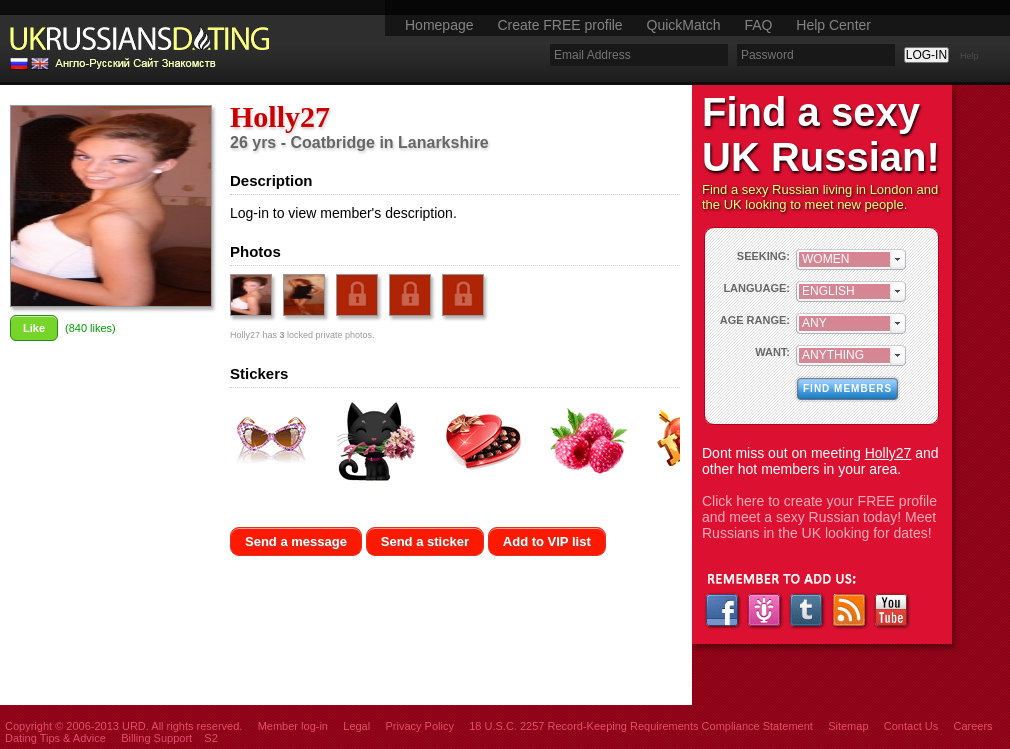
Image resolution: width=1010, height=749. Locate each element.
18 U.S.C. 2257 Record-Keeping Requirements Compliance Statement (641, 726)
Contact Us (911, 726)
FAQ (758, 25)
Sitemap (848, 726)
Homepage (439, 25)
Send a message (296, 541)
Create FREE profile (559, 25)
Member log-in (293, 726)
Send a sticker (425, 541)
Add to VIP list (547, 541)
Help (969, 56)
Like (34, 328)
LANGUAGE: (756, 288)
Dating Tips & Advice (55, 738)
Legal (356, 726)
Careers (972, 726)
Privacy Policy (419, 726)
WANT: (772, 352)
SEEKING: (763, 256)
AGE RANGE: (755, 320)
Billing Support (156, 738)
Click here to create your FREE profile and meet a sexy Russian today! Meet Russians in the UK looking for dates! (819, 517)
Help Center (833, 25)
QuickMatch (684, 25)
